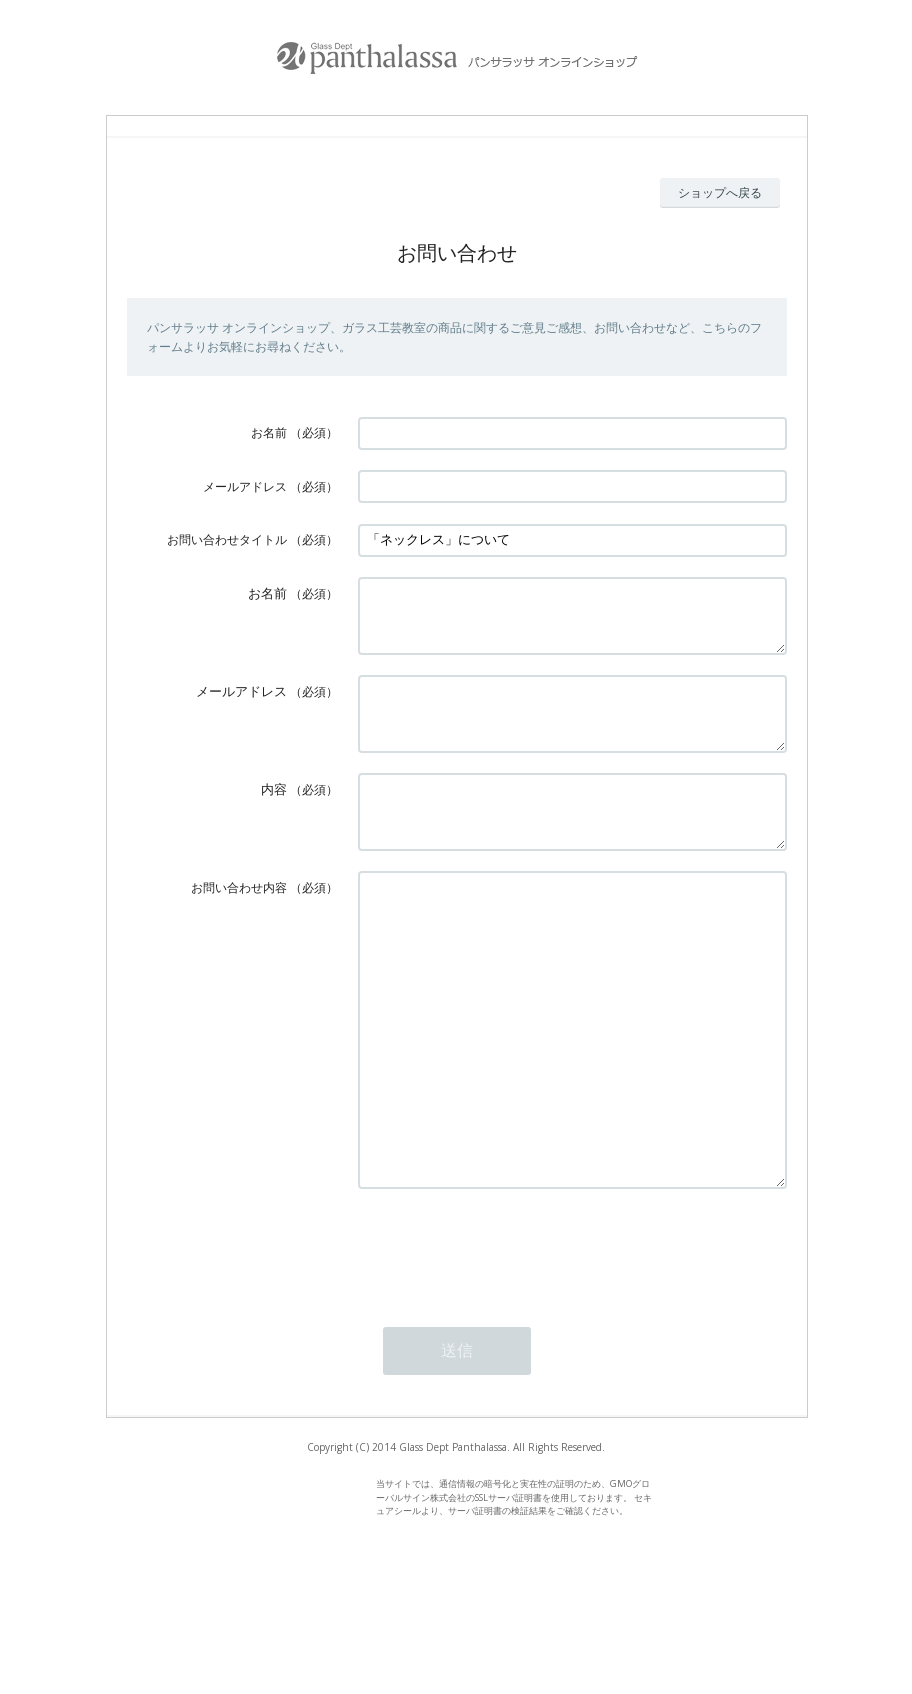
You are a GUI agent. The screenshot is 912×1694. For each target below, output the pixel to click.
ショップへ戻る (720, 192)
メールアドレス (245, 486)
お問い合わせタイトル (227, 539)
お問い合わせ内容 (239, 923)
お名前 (269, 432)
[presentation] (510, 1344)
